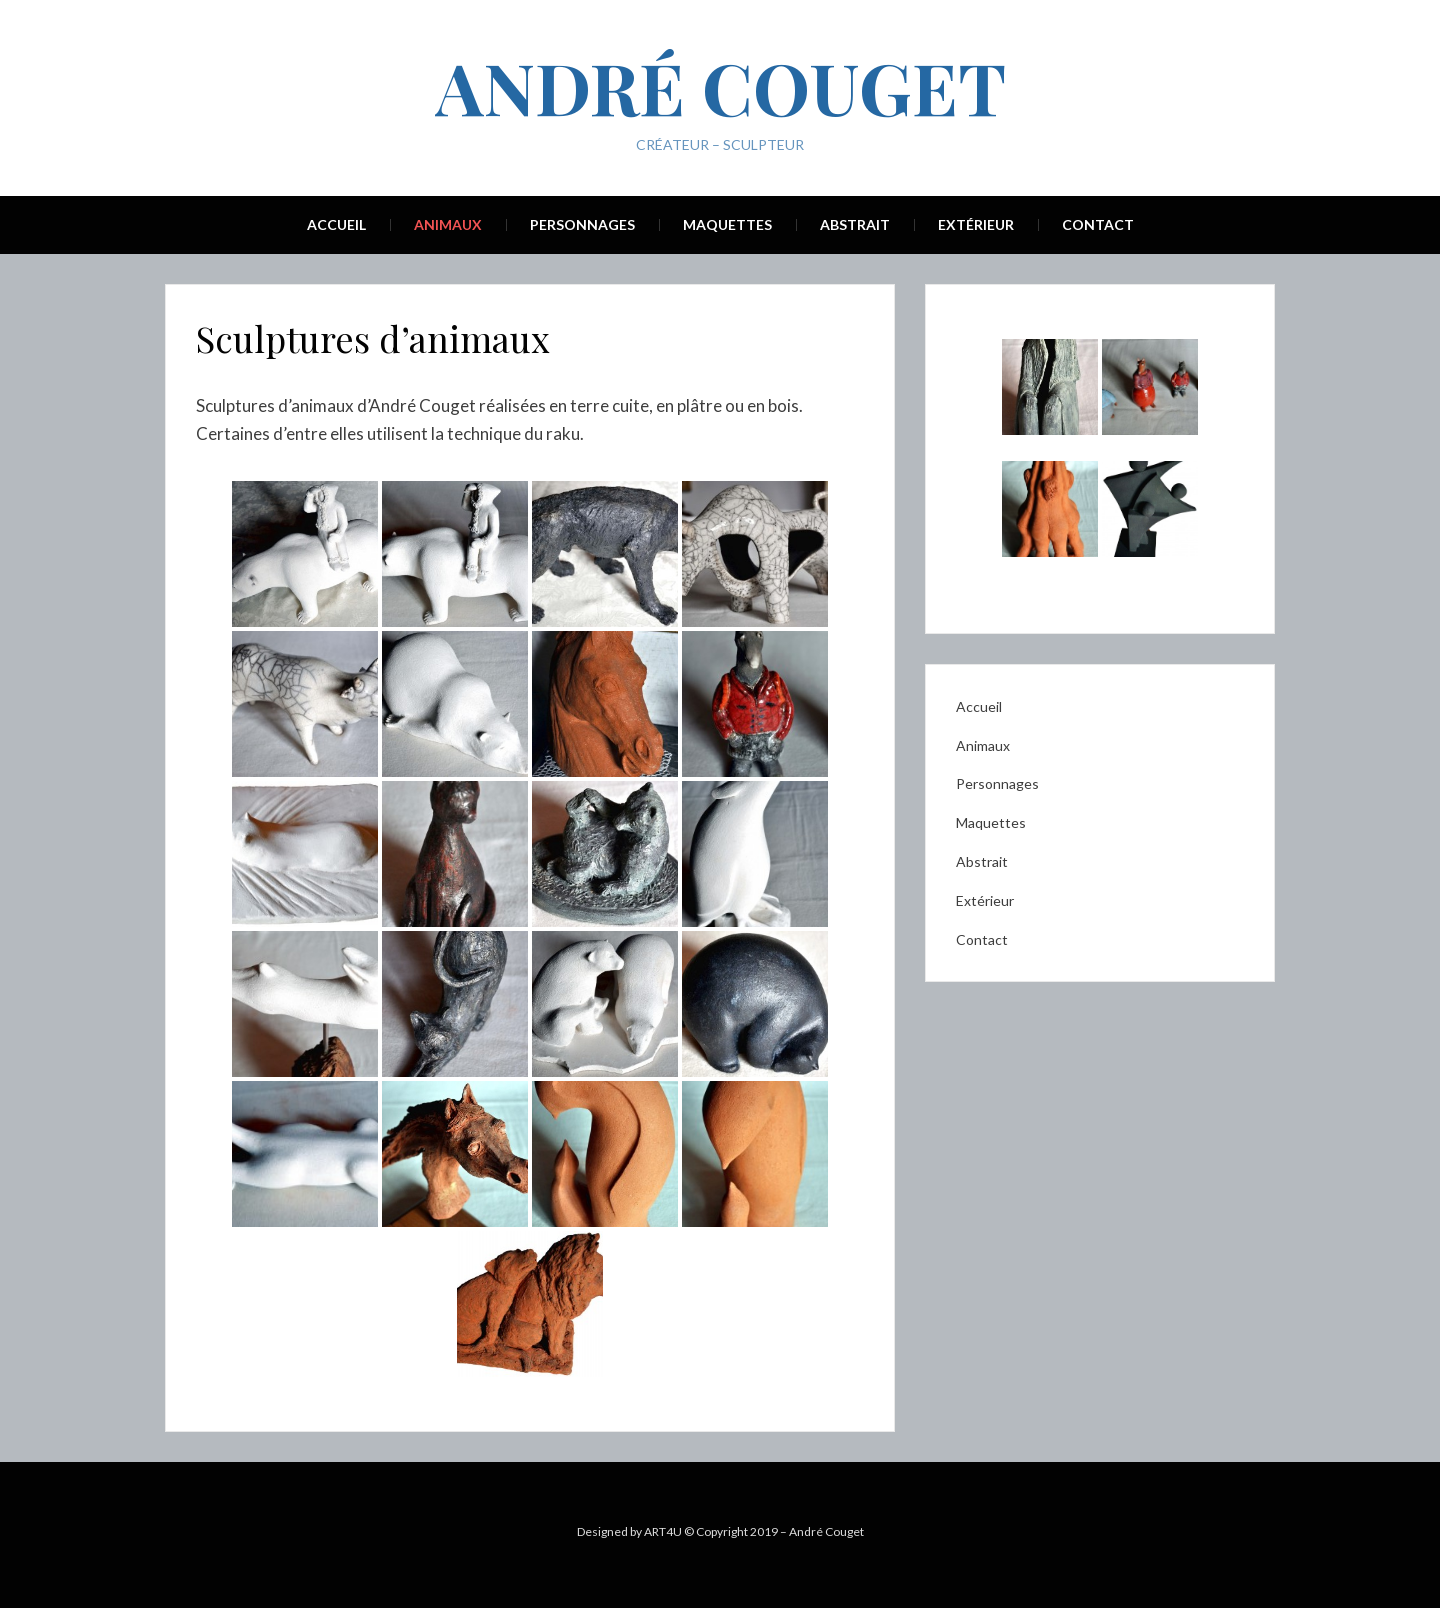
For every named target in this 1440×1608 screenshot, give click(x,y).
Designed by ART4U (629, 1531)
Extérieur (976, 224)
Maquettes (727, 224)
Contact (1098, 224)
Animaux (448, 224)
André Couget (720, 86)
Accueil (336, 224)
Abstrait (855, 224)
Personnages (582, 224)
